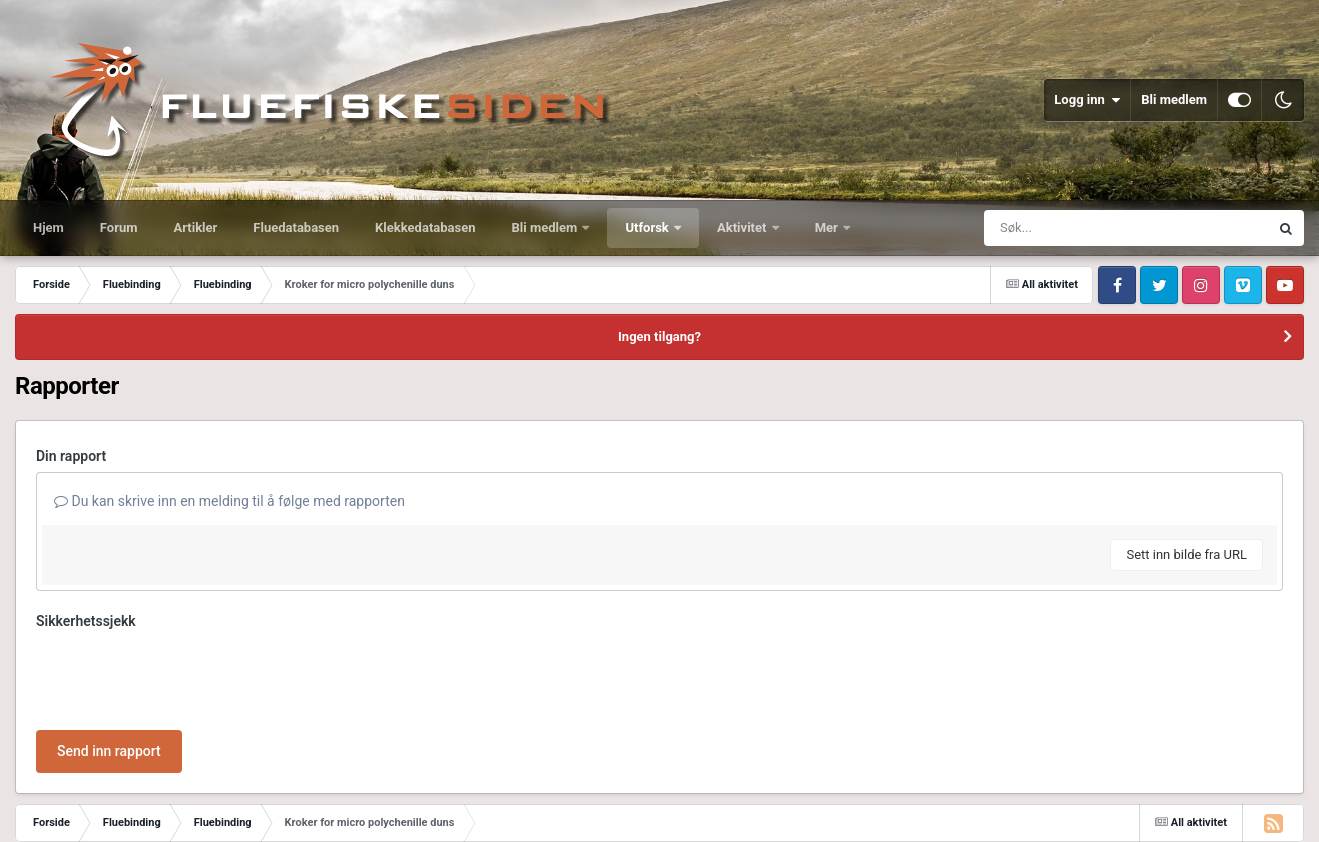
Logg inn (1087, 100)
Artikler (196, 227)
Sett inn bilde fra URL (1186, 554)
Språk (35, 812)
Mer (828, 227)
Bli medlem (1174, 99)
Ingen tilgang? (659, 336)
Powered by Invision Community (1218, 812)
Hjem (48, 227)
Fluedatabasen (296, 227)
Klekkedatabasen (425, 227)
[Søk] (1078, 228)
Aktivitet (743, 227)
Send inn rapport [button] (109, 673)
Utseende (103, 812)
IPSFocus (116, 794)
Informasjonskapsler (288, 812)
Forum (119, 227)
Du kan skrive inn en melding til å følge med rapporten (229, 501)
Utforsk (648, 227)
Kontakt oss (184, 812)
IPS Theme (44, 794)
